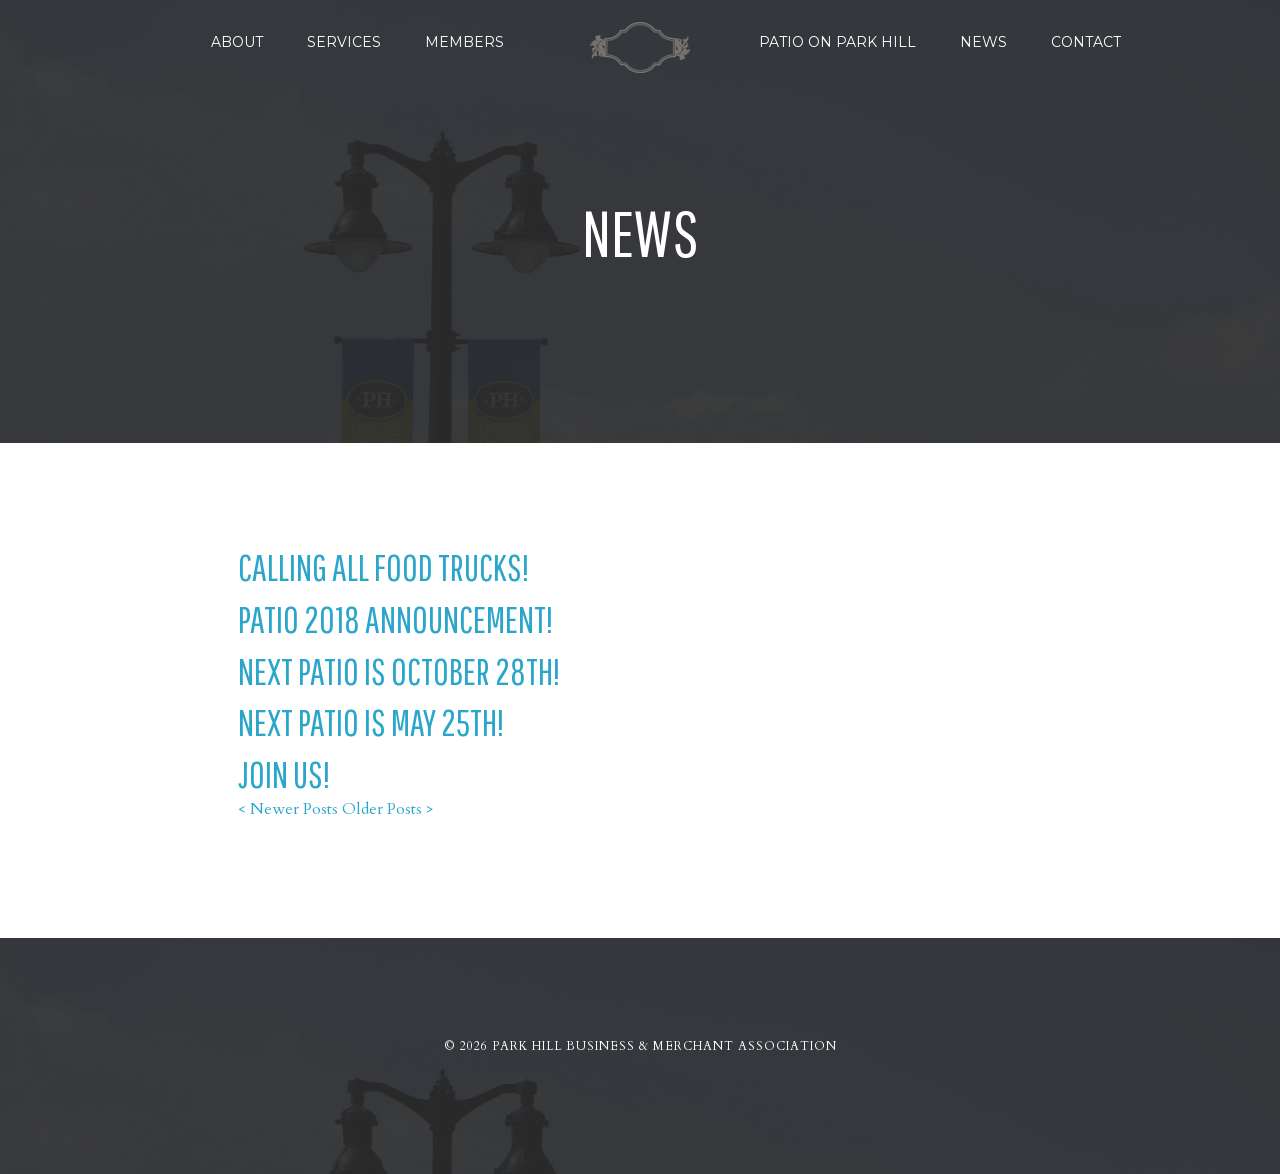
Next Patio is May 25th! (371, 722)
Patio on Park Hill (837, 42)
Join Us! (284, 774)
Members (464, 42)
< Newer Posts (288, 809)
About (237, 42)
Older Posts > (388, 809)
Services (344, 42)
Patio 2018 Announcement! (395, 619)
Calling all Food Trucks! (383, 567)
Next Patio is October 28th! (399, 671)
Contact (1086, 42)
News (983, 42)
